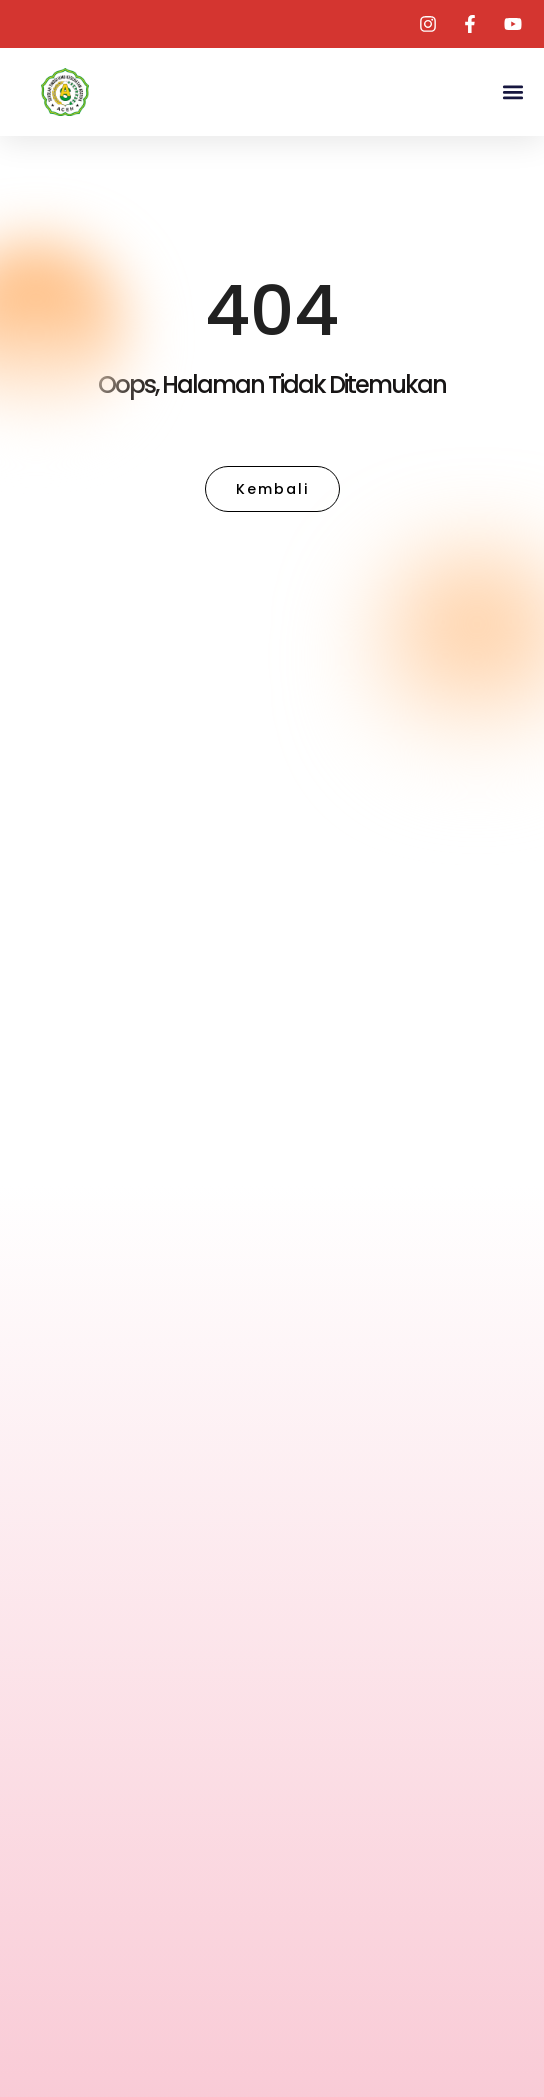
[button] (512, 92)
